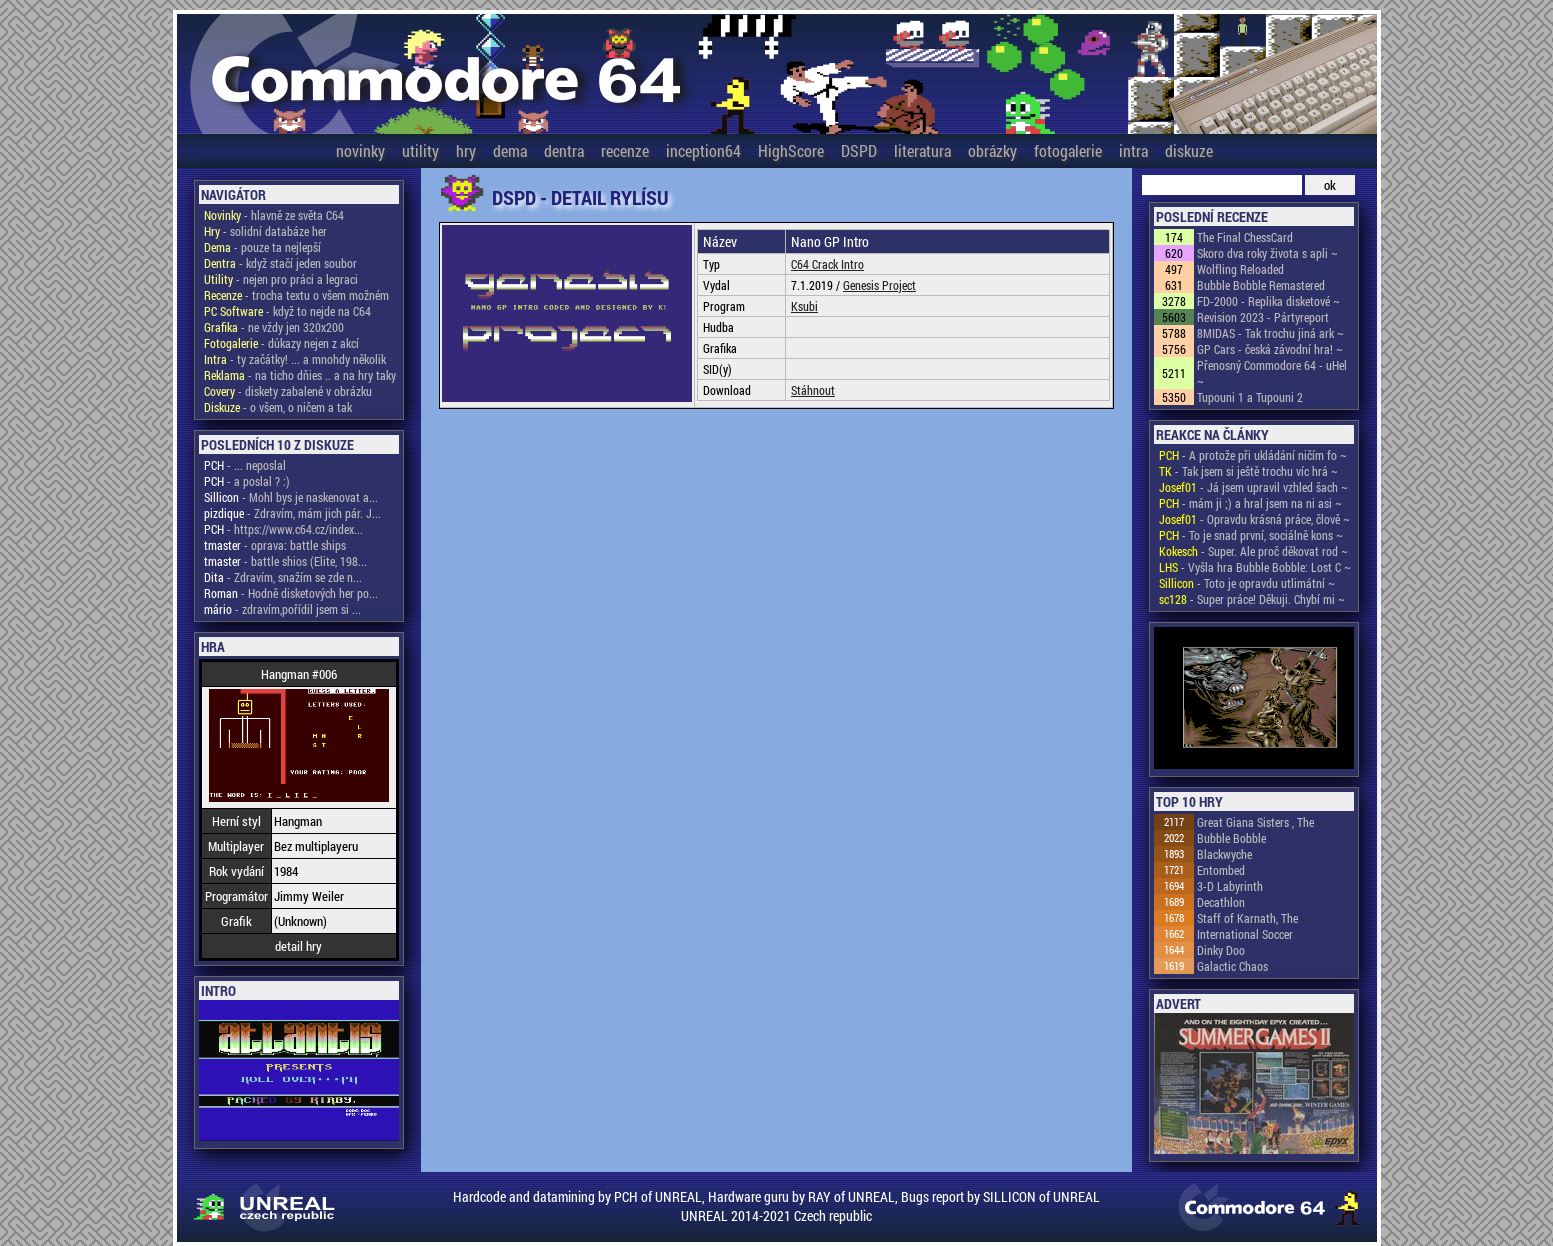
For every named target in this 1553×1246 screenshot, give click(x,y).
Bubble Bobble (1231, 838)
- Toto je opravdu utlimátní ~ (1247, 583)
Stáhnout (813, 390)
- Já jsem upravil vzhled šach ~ (1253, 487)
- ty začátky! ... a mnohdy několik (295, 359)
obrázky (992, 150)
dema (510, 150)
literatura (922, 150)
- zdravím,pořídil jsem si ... (282, 609)
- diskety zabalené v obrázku (288, 391)
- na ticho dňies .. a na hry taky (300, 375)
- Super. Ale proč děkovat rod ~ (1253, 551)
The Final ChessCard (1245, 237)
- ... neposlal (245, 465)
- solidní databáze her (265, 231)
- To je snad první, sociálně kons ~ (1251, 535)
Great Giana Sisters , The (1255, 822)
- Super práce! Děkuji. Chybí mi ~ (1252, 599)
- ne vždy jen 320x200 (274, 327)
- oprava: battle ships (275, 545)
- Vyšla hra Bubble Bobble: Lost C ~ (1255, 567)
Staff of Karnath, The (1247, 918)
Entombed (1221, 870)
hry (466, 150)
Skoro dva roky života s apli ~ (1267, 253)
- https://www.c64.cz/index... (283, 529)
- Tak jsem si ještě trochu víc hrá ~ (1248, 471)
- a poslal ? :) (247, 481)
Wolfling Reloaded (1240, 269)
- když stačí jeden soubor (280, 263)
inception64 (703, 150)
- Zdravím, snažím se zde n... (283, 577)
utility (420, 150)
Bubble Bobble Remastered (1261, 285)
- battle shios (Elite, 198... (285, 561)
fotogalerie (1068, 150)
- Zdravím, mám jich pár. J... (292, 513)
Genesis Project (879, 285)
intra (1133, 150)
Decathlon (1221, 902)
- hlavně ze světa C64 (274, 215)
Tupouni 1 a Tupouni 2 (1250, 397)
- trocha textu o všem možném (296, 295)
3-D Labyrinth (1230, 886)
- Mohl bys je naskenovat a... (291, 497)
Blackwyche (1224, 854)
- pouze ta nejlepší (262, 247)
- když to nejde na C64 (287, 311)
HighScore (791, 150)
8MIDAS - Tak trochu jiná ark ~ (1270, 333)
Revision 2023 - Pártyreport (1263, 317)
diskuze (1189, 150)
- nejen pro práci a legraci (281, 279)
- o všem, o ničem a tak (278, 407)
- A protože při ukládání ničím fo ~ (1253, 455)
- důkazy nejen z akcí (281, 343)
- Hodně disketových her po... (291, 593)
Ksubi (804, 306)
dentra (564, 150)
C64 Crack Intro (827, 264)
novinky (360, 150)
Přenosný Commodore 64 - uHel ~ (1272, 373)
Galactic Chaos (1232, 966)
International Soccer (1245, 934)
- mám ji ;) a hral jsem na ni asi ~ (1250, 503)
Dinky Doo (1221, 950)
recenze (625, 150)
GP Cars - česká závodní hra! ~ (1270, 349)
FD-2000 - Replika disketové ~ (1268, 301)
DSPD (859, 150)
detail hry (298, 946)
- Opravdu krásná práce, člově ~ (1254, 519)
